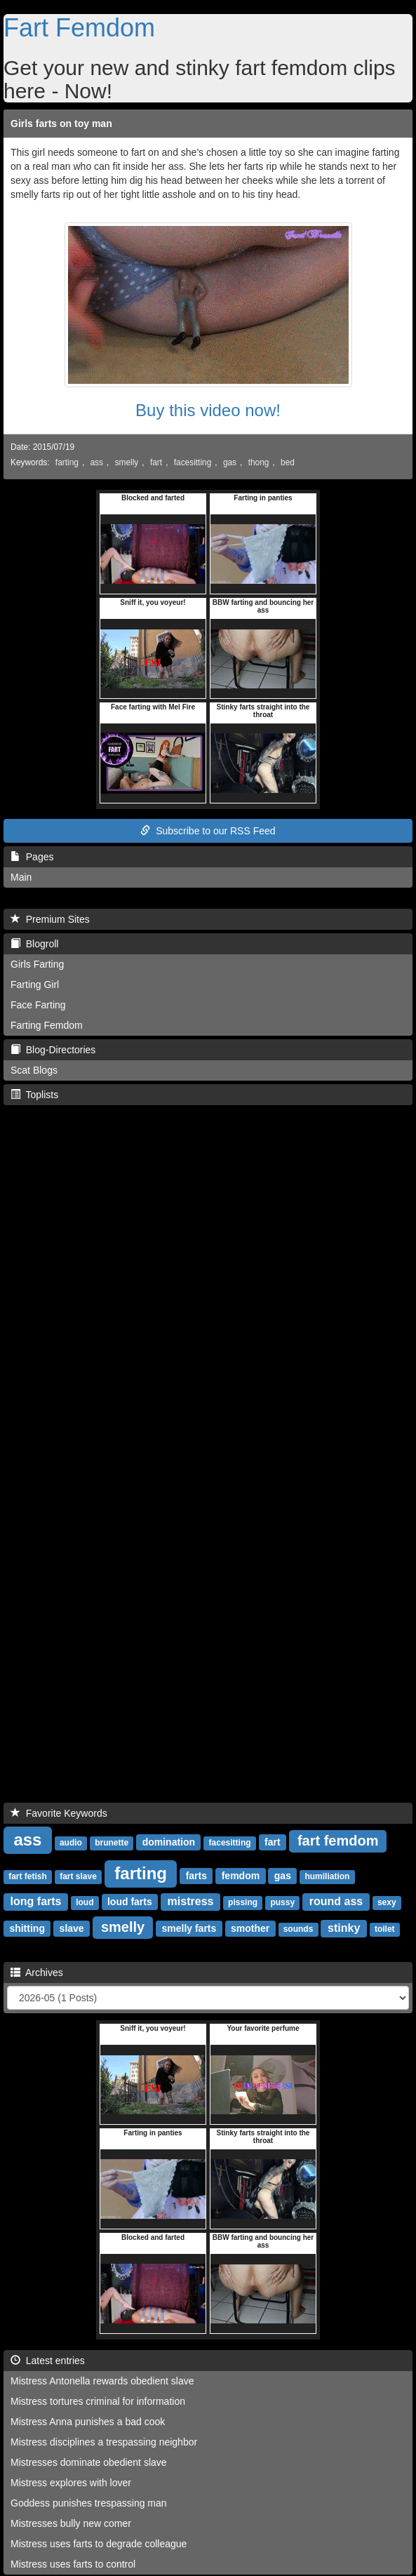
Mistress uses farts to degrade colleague (99, 2543)
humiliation (326, 1876)
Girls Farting (37, 964)
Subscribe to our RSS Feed (207, 830)
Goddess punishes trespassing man (89, 2503)
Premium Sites (50, 919)
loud (84, 1902)
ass (97, 462)
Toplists (34, 1094)
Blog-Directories (53, 1049)
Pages (32, 856)
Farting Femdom (47, 1025)
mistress (191, 1901)
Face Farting (38, 1004)
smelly (127, 462)
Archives (37, 1972)
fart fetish (27, 1876)
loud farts (129, 1901)
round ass (336, 1901)
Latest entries (48, 2360)
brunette (111, 1843)
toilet (385, 1929)
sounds (298, 1929)
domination (168, 1842)
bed (288, 462)
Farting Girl (35, 984)
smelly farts (188, 1928)
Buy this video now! (208, 410)
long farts (36, 1901)
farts (196, 1875)
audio (71, 1843)
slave (72, 1928)
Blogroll (34, 943)
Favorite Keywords (59, 1813)
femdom (241, 1875)
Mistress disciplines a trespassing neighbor (104, 2442)
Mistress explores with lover (71, 2482)
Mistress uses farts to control (73, 2564)
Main (21, 877)
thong (258, 462)
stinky (344, 1928)
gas (229, 462)
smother (250, 1928)
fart (156, 462)
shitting (27, 1928)
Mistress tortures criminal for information (98, 2401)
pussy (282, 1902)
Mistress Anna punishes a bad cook (88, 2421)
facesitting (193, 462)
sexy (386, 1902)
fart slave (78, 1876)
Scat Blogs (34, 1070)
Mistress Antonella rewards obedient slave (102, 2381)
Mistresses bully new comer (71, 2523)
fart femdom (338, 1840)
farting (67, 462)
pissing (242, 1902)
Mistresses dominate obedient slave (89, 2462)
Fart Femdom (79, 27)
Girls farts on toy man (61, 123)
